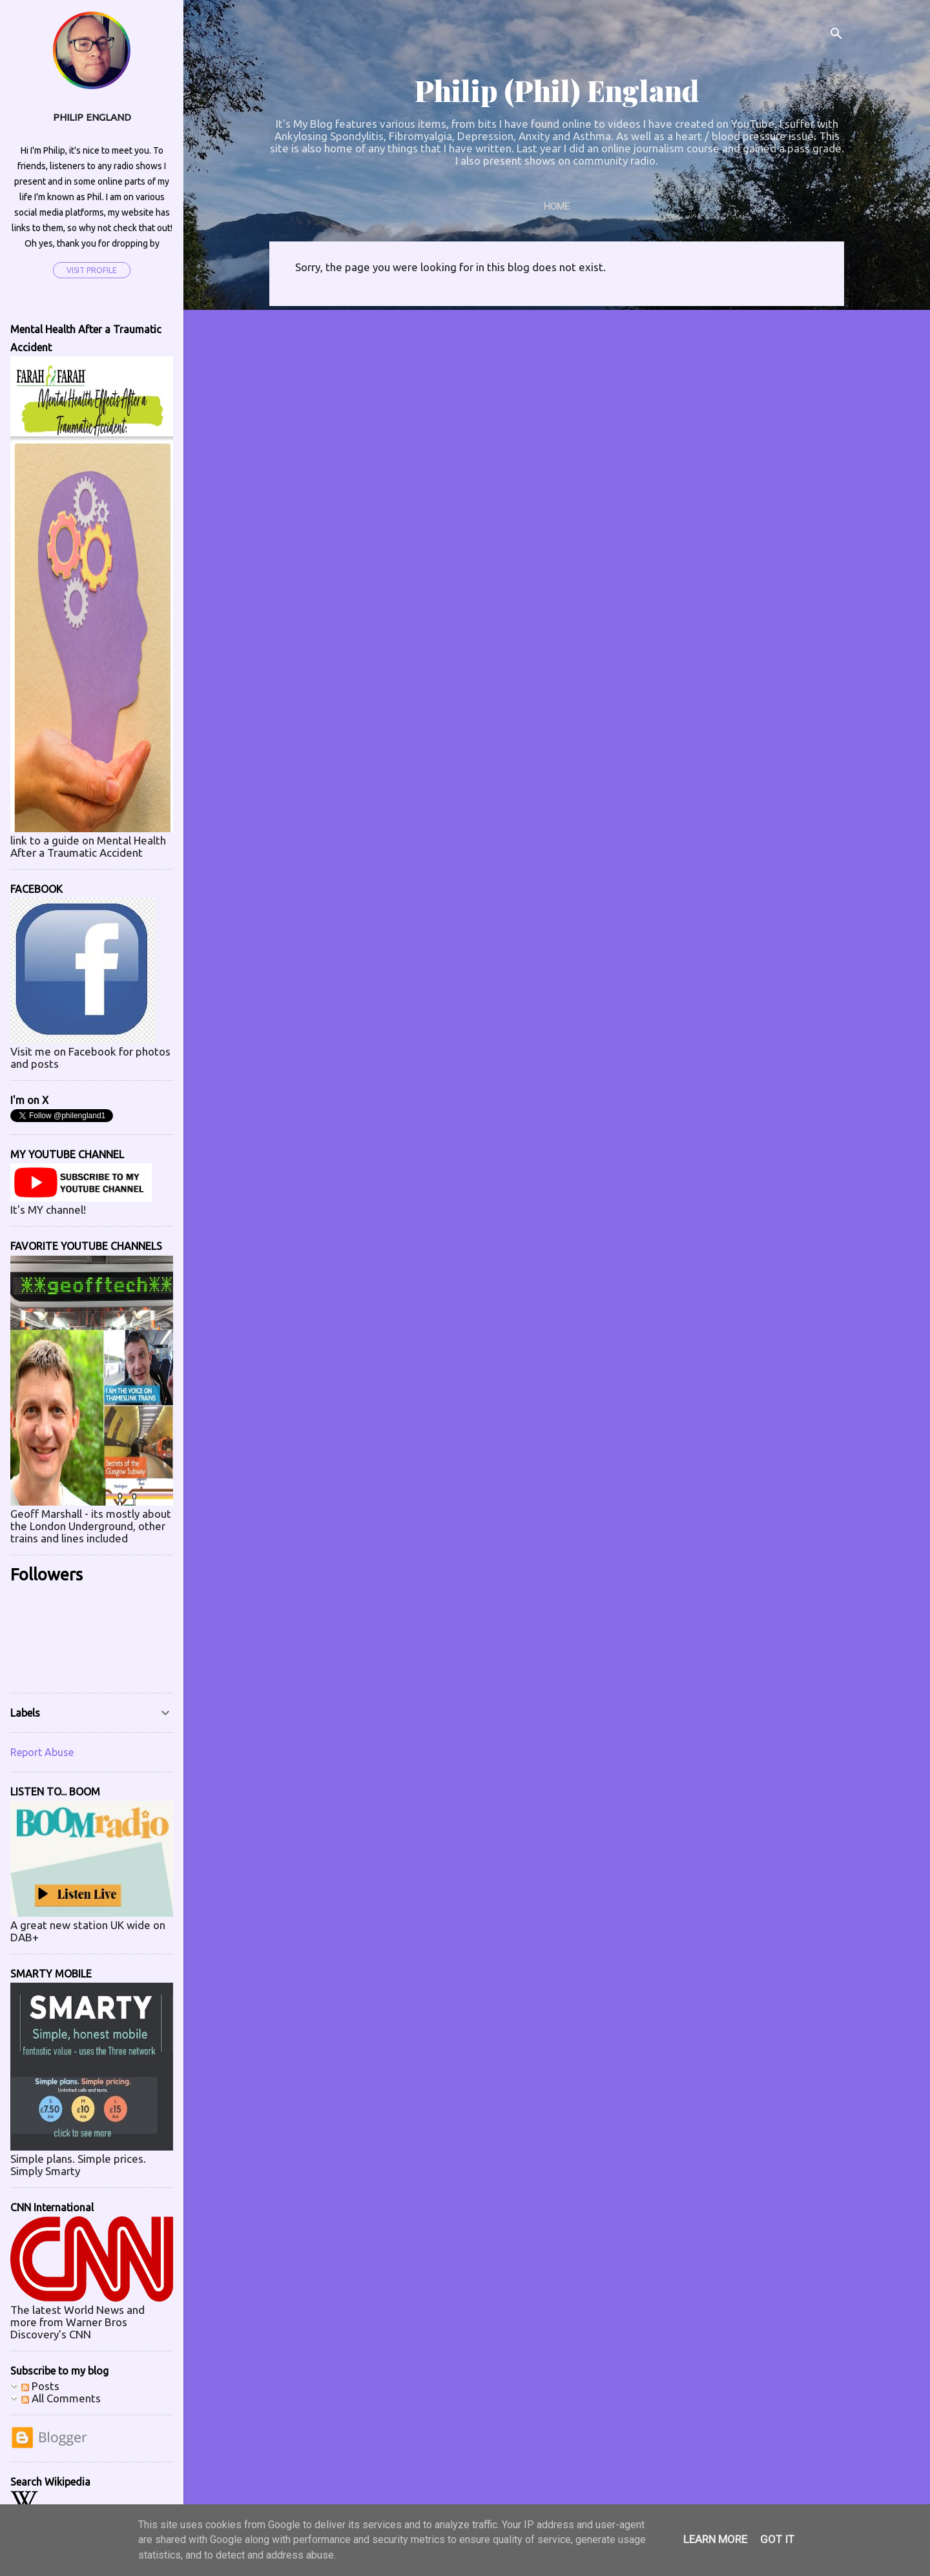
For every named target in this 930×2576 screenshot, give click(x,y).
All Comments (61, 2398)
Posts (40, 2386)
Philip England (92, 117)
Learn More (715, 2539)
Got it (777, 2539)
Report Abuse (42, 1752)
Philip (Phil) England (557, 90)
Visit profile (92, 270)
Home (557, 206)
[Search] (836, 35)
